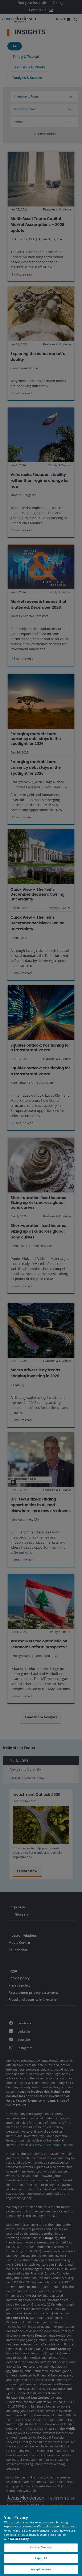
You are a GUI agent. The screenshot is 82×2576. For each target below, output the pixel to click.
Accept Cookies (41, 2569)
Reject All (41, 2558)
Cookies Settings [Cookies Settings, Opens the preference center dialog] (41, 2547)
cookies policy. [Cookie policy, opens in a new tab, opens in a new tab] (19, 2539)
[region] (41, 2540)
